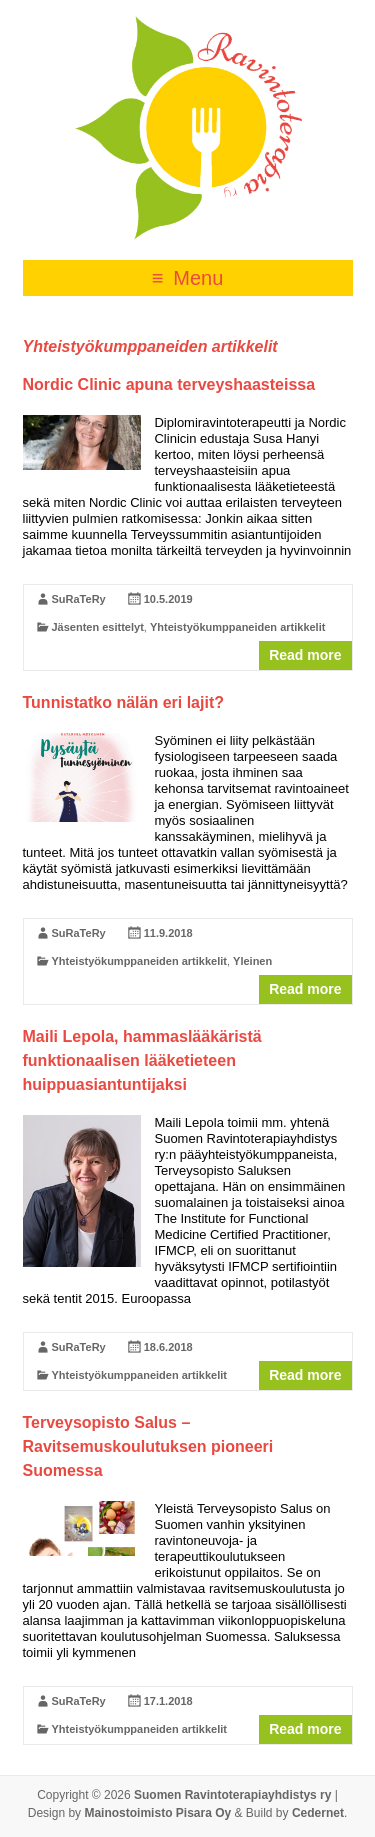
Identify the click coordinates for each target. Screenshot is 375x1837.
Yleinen (252, 961)
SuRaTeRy (79, 599)
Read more (305, 655)
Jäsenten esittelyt (98, 627)
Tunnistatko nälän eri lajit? (124, 702)
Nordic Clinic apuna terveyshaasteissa (169, 384)
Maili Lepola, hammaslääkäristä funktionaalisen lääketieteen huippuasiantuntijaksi (142, 1060)
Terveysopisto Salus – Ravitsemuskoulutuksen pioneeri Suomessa (148, 1446)
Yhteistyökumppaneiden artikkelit (237, 627)
